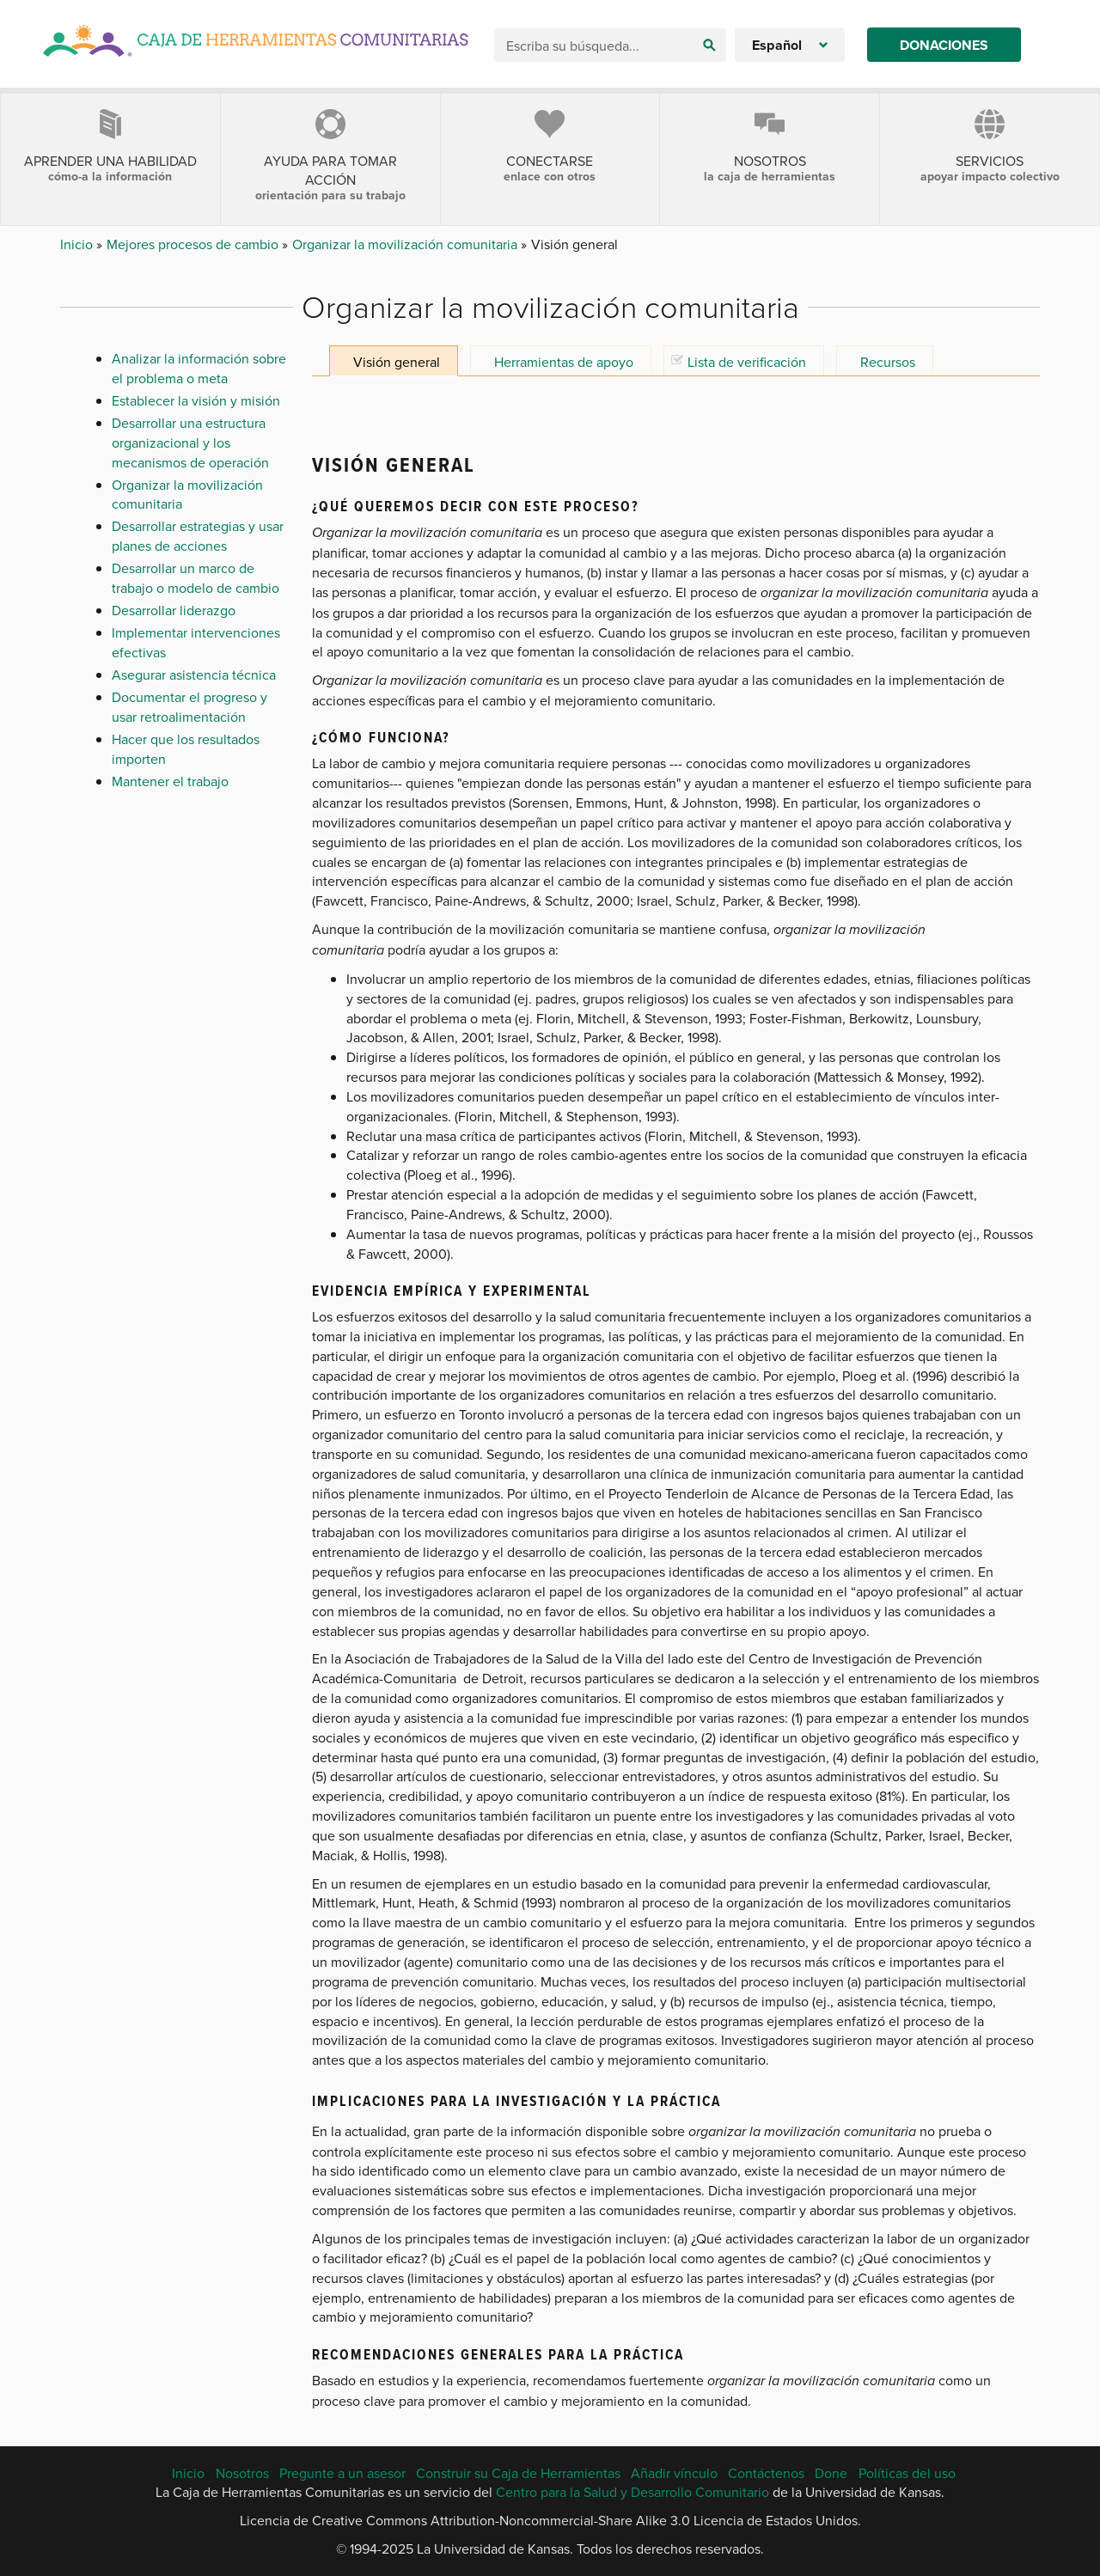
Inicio (78, 244)
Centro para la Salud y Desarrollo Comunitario (632, 2491)
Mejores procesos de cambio (194, 244)
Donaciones (944, 45)
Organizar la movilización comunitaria (406, 244)
